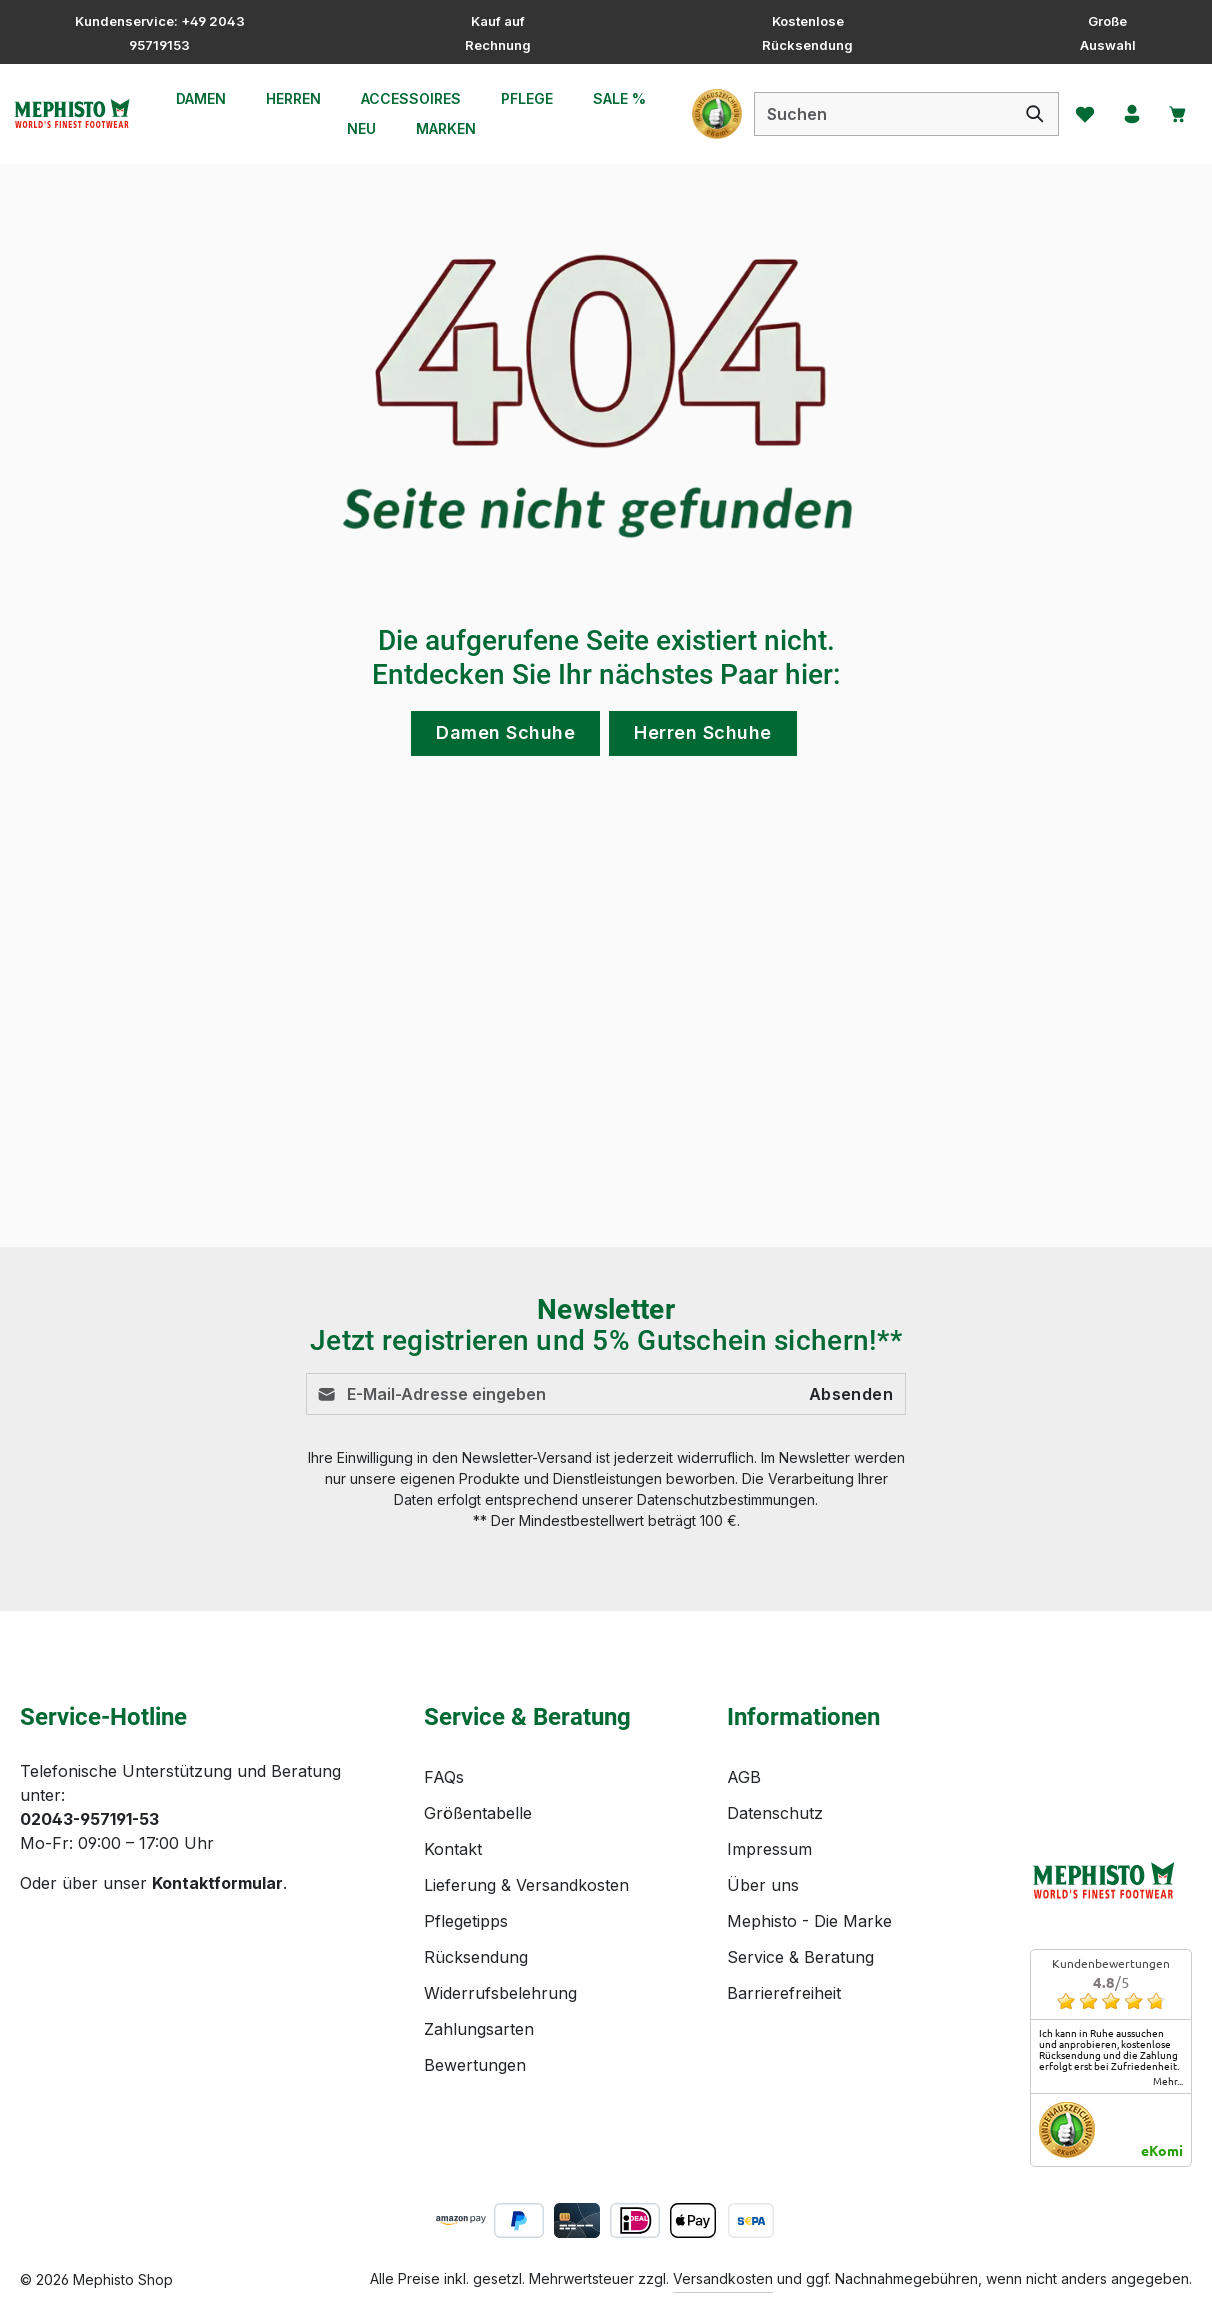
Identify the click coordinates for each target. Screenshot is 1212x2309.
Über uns (763, 1885)
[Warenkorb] (1175, 114)
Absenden (851, 1394)
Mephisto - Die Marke (809, 1921)
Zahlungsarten (479, 2029)
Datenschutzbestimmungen (726, 1499)
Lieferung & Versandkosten (526, 1885)
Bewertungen (475, 2065)
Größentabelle (478, 1813)
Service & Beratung (800, 1957)
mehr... (1168, 2081)
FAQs (444, 1777)
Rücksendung (476, 1957)
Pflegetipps (466, 1921)
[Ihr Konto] (1125, 114)
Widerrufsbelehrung (500, 1993)
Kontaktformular (217, 1883)
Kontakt (453, 1849)
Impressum (769, 1849)
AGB (744, 1777)
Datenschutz (775, 1813)
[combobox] (872, 114)
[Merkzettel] (1075, 114)
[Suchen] (1024, 114)
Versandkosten (723, 2278)
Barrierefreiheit (784, 1993)
